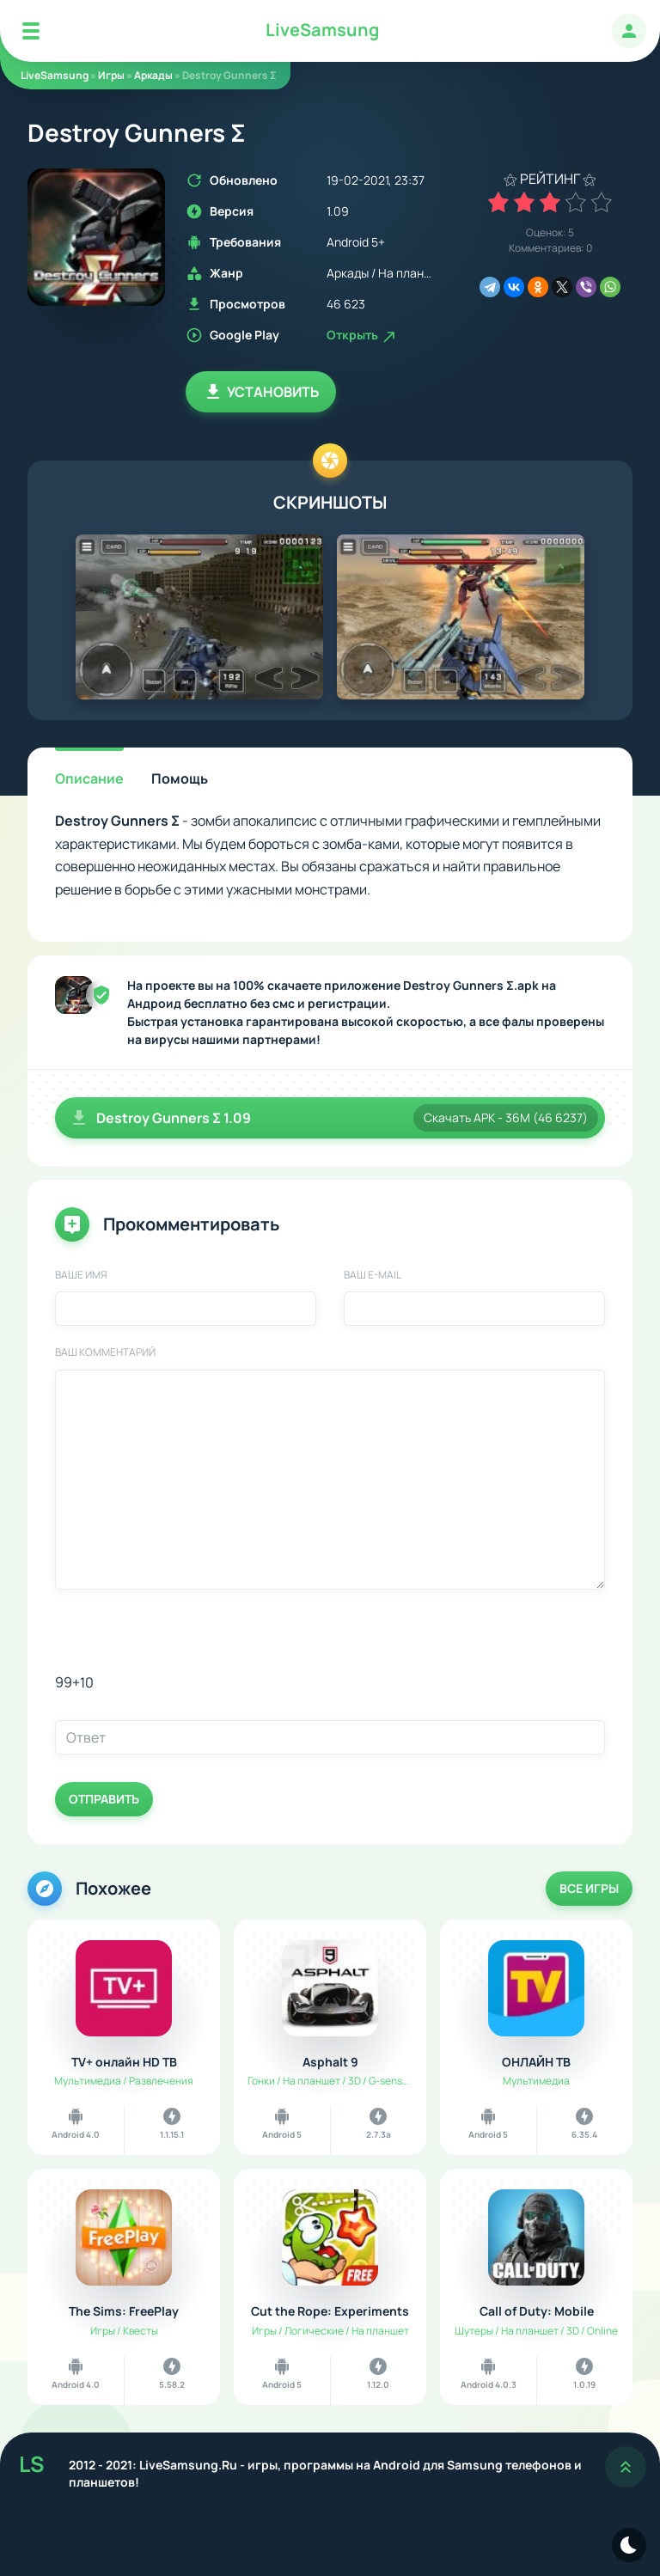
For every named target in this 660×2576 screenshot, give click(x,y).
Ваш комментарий (105, 1352)
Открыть (362, 335)
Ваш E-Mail (372, 1275)
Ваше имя (81, 1275)
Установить (261, 392)
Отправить (104, 1799)
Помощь (179, 778)
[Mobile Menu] (31, 31)
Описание (89, 778)
